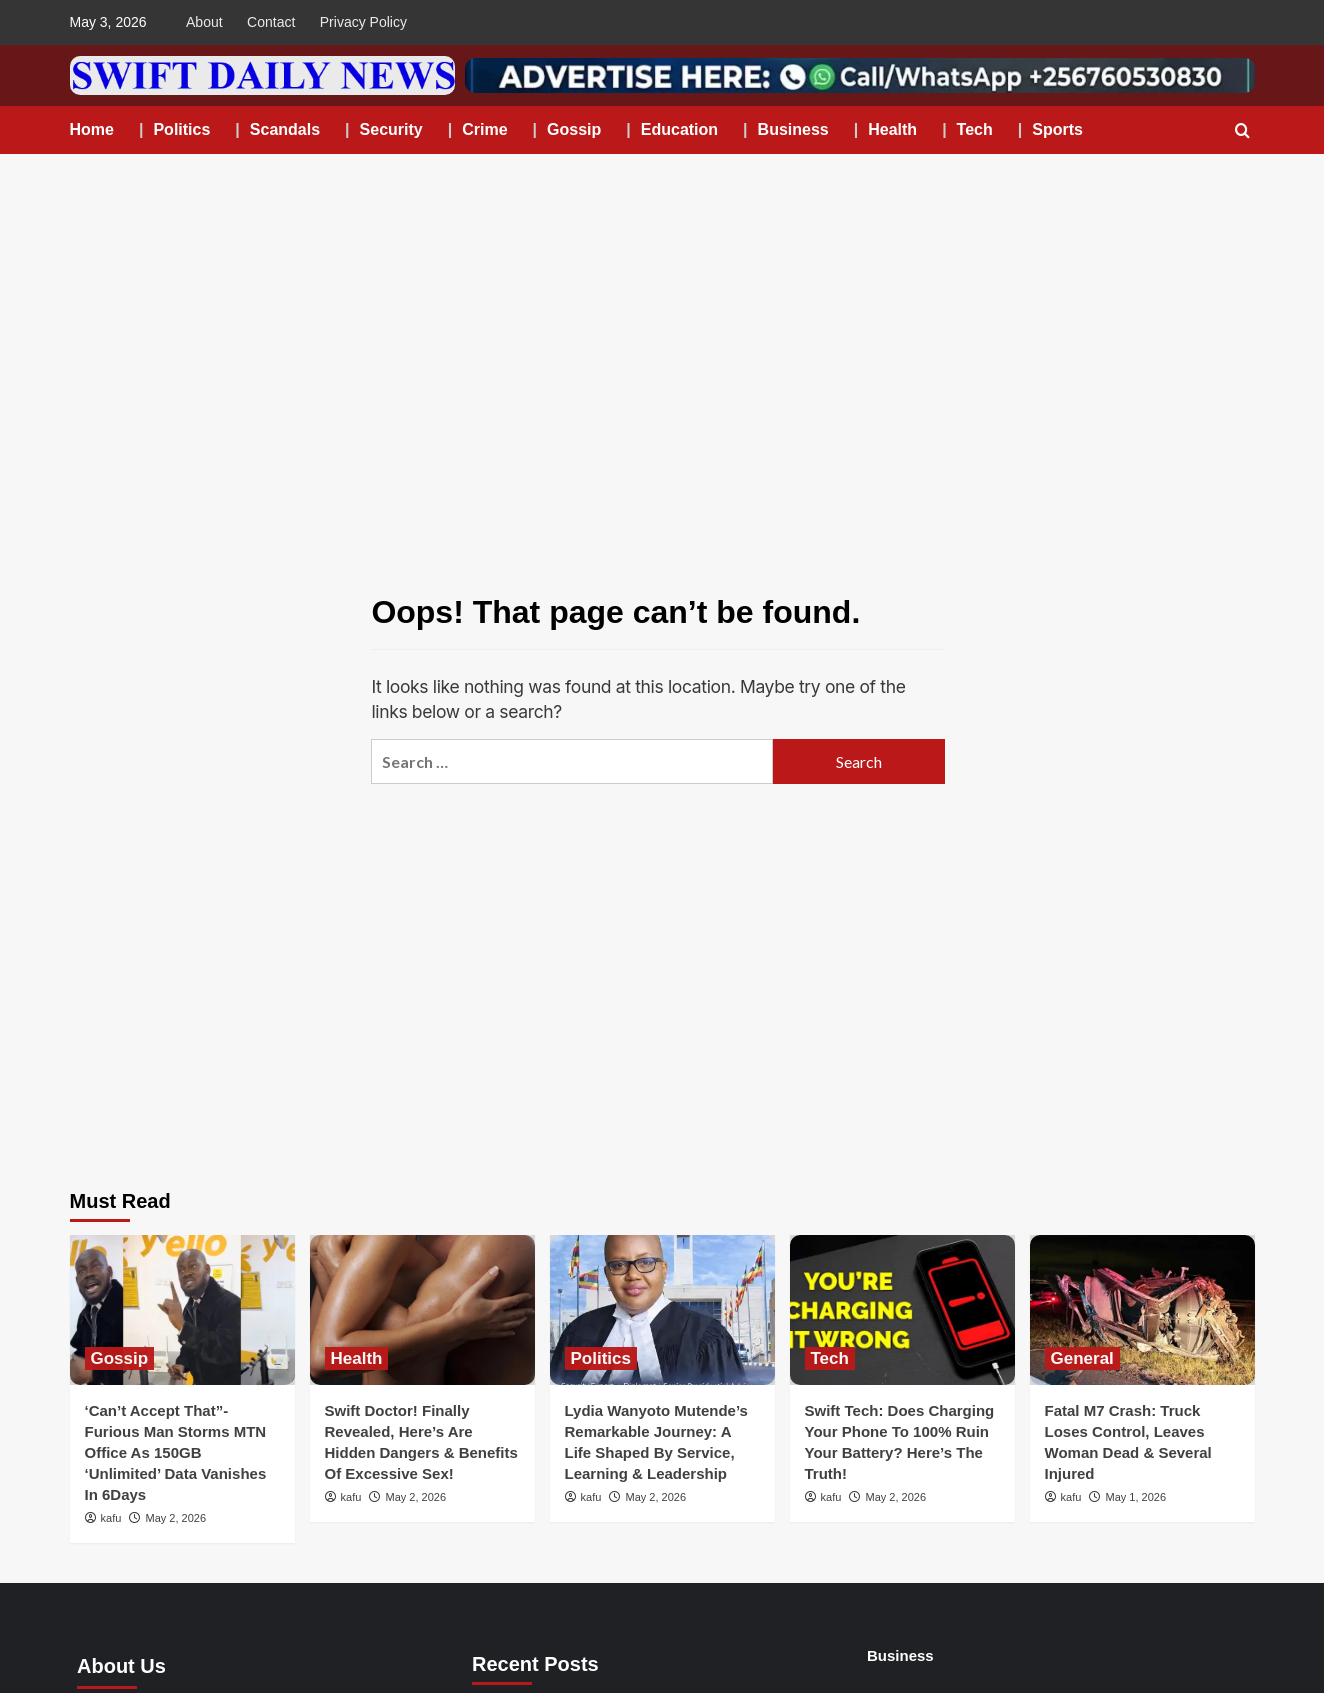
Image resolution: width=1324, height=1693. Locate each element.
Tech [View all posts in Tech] (830, 1358)
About (204, 22)
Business (793, 129)
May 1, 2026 (1135, 1497)
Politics (181, 129)
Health (892, 129)
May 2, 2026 (175, 1518)
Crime (484, 129)
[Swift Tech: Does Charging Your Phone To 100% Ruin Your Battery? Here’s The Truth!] (902, 1310)
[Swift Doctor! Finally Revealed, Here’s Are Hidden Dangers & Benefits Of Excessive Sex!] (422, 1310)
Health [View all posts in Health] (357, 1358)
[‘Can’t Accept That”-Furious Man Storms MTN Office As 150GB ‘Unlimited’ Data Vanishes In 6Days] (182, 1310)
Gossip (574, 129)
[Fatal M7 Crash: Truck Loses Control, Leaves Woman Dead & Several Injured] (1142, 1310)
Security (391, 129)
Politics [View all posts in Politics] (601, 1358)
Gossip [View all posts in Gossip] (120, 1358)
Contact (271, 22)
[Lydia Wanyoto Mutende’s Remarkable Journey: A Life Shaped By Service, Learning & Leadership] (662, 1310)
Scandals (285, 129)
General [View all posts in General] (1082, 1358)
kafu (111, 1518)
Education (679, 129)
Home (92, 129)
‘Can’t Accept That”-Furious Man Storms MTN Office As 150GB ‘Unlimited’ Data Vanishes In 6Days (176, 1452)
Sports (1057, 129)
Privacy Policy (363, 22)
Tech (975, 129)
